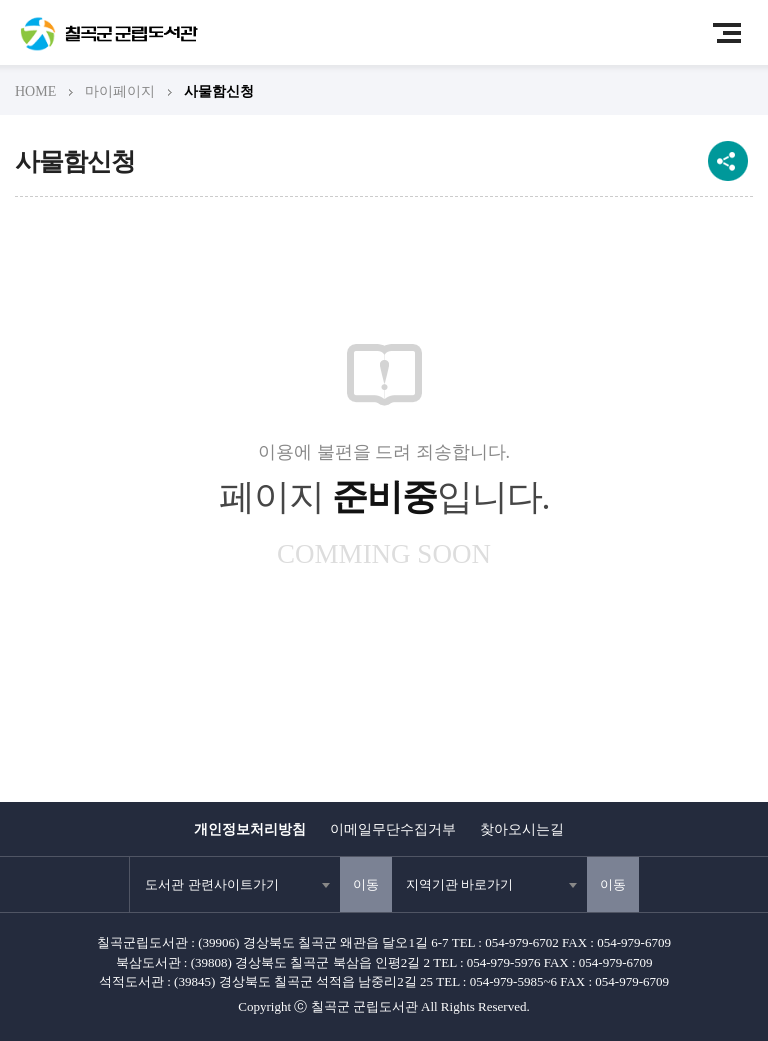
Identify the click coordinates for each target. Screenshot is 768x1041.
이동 (366, 884)
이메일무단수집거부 (393, 829)
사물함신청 (219, 91)
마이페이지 (120, 91)
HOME (35, 91)
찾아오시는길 (522, 829)
